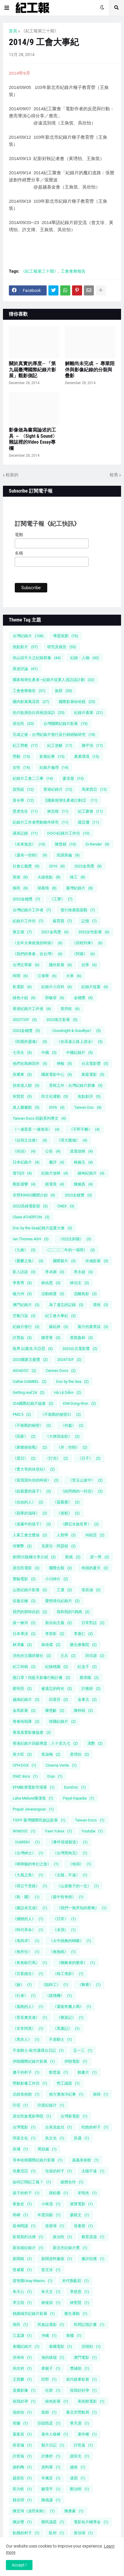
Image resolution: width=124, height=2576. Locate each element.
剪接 (20, 877)
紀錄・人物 (84, 657)
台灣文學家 (26, 965)
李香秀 (22, 1283)
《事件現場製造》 (68, 1842)
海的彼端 (52, 2357)
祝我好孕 (24, 2401)
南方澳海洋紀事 (66, 2094)
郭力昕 (22, 2489)
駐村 (56, 2533)
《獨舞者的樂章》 (76, 1962)
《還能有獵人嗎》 (72, 2006)
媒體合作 (72, 2182)
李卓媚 (54, 1272)
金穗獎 (83, 997)
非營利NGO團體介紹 (34, 1195)
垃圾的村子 (58, 2171)
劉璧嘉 (58, 2072)
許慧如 (22, 1337)
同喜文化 (24, 2138)
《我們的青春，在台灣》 (38, 954)
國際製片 (64, 1261)
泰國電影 (60, 2346)
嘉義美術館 (85, 2160)
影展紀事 (52, 756)
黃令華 (23, 800)
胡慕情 (47, 888)
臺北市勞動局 (81, 2412)
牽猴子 (51, 2368)
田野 (49, 2379)
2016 (57, 866)
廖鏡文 (79, 2215)
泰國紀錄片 (26, 2346)
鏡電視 (54, 1184)
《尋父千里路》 (30, 1886)
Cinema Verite (61, 1765)
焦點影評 (89, 1096)
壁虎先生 (25, 811)
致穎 (49, 2412)
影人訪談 (24, 1272)
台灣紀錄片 (28, 636)
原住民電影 (26, 1568)
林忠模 (57, 811)
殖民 (20, 2324)
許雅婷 (91, 1688)
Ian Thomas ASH (31, 1239)
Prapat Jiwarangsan (33, 1809)
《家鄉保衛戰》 (30, 1447)
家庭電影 (93, 1074)
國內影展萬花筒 (31, 701)
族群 (63, 690)
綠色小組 (24, 997)
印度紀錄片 (50, 2105)
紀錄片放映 (54, 1173)
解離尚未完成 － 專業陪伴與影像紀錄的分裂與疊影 (90, 370)
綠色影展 (56, 2401)
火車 (73, 975)
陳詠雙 (22, 2522)
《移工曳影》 (68, 1973)
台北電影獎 (94, 1063)
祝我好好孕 (83, 2390)
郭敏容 (54, 997)
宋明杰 (87, 2193)
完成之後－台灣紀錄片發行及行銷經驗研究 (54, 734)
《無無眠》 (62, 1951)
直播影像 (24, 2390)
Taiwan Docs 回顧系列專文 (39, 1118)
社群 (53, 2390)
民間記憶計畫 (89, 2324)
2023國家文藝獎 (30, 1359)
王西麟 (22, 2379)
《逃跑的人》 (28, 2006)
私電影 (22, 986)
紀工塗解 (59, 745)
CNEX (65, 1206)
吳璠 (20, 2149)
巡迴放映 (81, 1151)
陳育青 (51, 1337)
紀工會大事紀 (60, 1315)
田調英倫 (68, 855)
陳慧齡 (54, 1710)
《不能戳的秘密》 (32, 1425)
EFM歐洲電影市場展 (34, 1787)
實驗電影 (24, 1579)
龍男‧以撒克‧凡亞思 (33, 1348)
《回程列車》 (87, 943)
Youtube (92, 1831)
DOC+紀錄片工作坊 (68, 833)
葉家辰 (22, 2434)
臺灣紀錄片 (79, 888)
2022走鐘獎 (78, 1195)
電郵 (19, 534)
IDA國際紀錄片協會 (33, 1403)
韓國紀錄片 (62, 1721)
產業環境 (86, 756)
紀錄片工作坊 (28, 921)
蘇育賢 (62, 921)
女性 (21, 767)
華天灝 (79, 2423)
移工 (77, 877)
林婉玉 (83, 1162)
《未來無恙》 (29, 844)
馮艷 (95, 1743)
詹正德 (22, 932)
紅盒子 (87, 1666)
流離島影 (85, 1293)
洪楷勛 (91, 2346)
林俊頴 (51, 2302)
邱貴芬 (58, 1699)
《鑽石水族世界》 (80, 1524)
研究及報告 (61, 647)
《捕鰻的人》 (28, 1919)
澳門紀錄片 (26, 1304)
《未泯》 (64, 1929)
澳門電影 (85, 2357)
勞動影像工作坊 (30, 2083)
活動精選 (52, 1293)
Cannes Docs (61, 1370)
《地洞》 (79, 1864)
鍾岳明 (22, 2500)
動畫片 (87, 2072)
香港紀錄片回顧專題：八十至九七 (45, 1743)
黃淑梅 (51, 1754)
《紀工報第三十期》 (39, 31)
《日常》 (64, 1919)
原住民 (23, 723)
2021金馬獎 (55, 932)
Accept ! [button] (19, 2565)
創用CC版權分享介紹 (34, 1557)
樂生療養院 (83, 1644)
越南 (77, 2467)
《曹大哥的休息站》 (34, 1469)
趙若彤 (22, 2478)
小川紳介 (56, 1579)
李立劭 (22, 2302)
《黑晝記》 (66, 2028)
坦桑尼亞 (24, 2171)
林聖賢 (79, 2302)
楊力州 (22, 1293)
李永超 (83, 1272)
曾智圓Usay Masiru (33, 2280)
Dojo (55, 1776)
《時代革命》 (28, 1929)
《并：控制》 (72, 1447)
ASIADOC (24, 1370)
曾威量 (22, 2269)
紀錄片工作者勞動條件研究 (40, 822)
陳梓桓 (83, 1710)
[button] (7, 7)
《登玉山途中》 (85, 1480)
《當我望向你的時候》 (36, 1480)
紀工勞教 (25, 745)
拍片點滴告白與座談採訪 (39, 712)
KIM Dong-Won (79, 1403)
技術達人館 (26, 1085)
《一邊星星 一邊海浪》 (36, 1129)
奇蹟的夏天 (94, 1568)
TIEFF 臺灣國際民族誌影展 (39, 1820)
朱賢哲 (22, 1096)
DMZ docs (25, 1776)
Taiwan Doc (88, 1107)
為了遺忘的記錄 (66, 1304)
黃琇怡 (79, 1754)
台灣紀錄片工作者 (32, 910)
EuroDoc (75, 1787)
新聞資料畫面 (56, 2258)
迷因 (77, 2478)
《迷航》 (68, 1513)
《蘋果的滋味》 (30, 1513)
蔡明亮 (22, 1688)
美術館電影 (91, 2401)
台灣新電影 (74, 2116)
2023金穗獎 (26, 1030)
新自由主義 (58, 1622)
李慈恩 (79, 2291)
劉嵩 (73, 1557)
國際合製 (60, 1568)
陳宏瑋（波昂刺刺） (34, 2511)
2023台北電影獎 (79, 1348)
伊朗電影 (75, 2061)
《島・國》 (26, 1897)
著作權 (87, 2434)
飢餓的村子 (26, 2533)
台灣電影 (24, 2127)
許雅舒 (51, 2456)
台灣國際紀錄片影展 (65, 723)
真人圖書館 (26, 1107)
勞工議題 (68, 2083)
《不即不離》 (84, 1129)
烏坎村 (22, 2368)
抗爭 (89, 965)
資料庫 (51, 2467)
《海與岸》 (26, 1940)
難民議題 (52, 2522)
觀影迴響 (24, 1184)
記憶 (89, 921)
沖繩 (49, 2335)
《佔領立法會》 (30, 1140)
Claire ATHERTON (31, 1217)
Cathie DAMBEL (30, 1381)
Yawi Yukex (58, 1831)
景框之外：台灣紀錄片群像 (76, 1085)
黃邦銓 (70, 1008)
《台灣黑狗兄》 (70, 1853)
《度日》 (24, 1458)
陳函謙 (51, 2500)
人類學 (66, 1535)
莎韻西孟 (49, 2423)
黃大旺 (22, 1754)
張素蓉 (83, 2226)
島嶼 (20, 2215)
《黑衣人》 (26, 2039)
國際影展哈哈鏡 (77, 701)
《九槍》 (24, 1250)
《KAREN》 (26, 1842)
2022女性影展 (94, 932)
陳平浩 (92, 745)
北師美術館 (26, 2094)
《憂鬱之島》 (28, 1261)
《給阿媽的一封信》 (82, 1491)
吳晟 (81, 2138)
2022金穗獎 (26, 899)
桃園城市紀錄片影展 (34, 2313)
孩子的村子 (26, 2193)
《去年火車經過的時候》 (38, 943)
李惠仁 (83, 1633)
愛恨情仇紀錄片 (62, 1601)
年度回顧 (49, 2215)
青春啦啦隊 (26, 1721)
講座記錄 (25, 833)
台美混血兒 (58, 2127)
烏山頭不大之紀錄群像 (37, 657)
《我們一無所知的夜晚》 (82, 1908)
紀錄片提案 (94, 986)
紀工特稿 (24, 1666)
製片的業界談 (93, 1326)
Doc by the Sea (72, 1381)
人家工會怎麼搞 (30, 1535)
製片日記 (52, 2445)
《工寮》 (61, 899)
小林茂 (51, 2204)
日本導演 (24, 1633)
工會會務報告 (73, 271)
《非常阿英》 (28, 2028)
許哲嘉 (83, 2445)
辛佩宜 (51, 2478)
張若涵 (91, 1590)
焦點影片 (25, 647)
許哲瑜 (22, 2456)
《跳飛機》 (58, 1995)
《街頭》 (24, 1151)
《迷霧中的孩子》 (32, 1524)
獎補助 (79, 2368)
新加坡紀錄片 (28, 2247)
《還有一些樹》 (30, 855)
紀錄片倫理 (54, 767)
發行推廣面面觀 (78, 910)
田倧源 (95, 1655)
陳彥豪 (74, 2511)
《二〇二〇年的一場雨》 (70, 1250)
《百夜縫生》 (28, 1973)
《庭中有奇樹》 (66, 1897)
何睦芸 (95, 1535)
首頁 (13, 31)
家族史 (22, 2204)
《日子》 (89, 1458)
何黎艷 (22, 1546)
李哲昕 (54, 1633)
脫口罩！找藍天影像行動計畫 (41, 1677)
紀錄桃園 (56, 1666)
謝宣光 (79, 2456)
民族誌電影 (50, 2324)
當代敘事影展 (81, 2379)
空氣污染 (24, 1315)
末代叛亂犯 (75, 2280)
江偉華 (47, 975)
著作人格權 (54, 2434)
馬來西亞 (94, 789)
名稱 (19, 553)
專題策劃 (65, 636)
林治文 (79, 1283)
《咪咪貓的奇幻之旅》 (36, 1864)
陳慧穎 (65, 844)
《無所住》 (26, 1951)
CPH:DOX (24, 1765)
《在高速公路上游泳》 (80, 1041)
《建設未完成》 (30, 1908)
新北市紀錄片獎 (70, 2247)
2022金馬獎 (88, 866)
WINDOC (24, 1831)
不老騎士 (60, 2039)
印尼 (20, 2105)
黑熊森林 (81, 1337)
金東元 (87, 1699)
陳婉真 (83, 1184)
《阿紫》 (83, 954)
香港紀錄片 (57, 789)
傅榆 (64, 1063)
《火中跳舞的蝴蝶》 (70, 1940)
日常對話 (93, 1622)
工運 (64, 1590)
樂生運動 (75, 2313)
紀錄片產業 (88, 712)
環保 (100, 1304)
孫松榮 (58, 2193)
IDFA (57, 1107)
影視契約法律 (28, 2237)
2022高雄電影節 (30, 1206)
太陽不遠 (93, 2171)
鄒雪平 (51, 2489)
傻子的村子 (26, 2072)
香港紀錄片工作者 (32, 1008)
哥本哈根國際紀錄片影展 (38, 2160)
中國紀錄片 (79, 1052)
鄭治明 (79, 2489)
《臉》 (22, 1984)
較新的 (12, 474)
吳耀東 (22, 1074)
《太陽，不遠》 (70, 1875)
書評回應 (93, 2258)
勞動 (21, 756)
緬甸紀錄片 (91, 1173)
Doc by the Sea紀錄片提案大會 (42, 1228)
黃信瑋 (83, 2533)
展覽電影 (81, 2204)
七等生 (22, 1052)
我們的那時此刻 (30, 1611)
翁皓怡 (22, 2412)
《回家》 (24, 1436)
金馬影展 (24, 1710)
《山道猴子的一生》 (78, 1886)
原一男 (99, 1557)
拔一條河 (24, 1622)
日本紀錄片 (26, 1162)
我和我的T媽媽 (73, 1611)
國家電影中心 (56, 1074)
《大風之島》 (28, 1875)
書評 (56, 1162)
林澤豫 (22, 1644)
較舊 (114, 474)
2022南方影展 (62, 1019)
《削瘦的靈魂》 (30, 1041)
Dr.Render (98, 844)
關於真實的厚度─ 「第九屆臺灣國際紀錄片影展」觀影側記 (32, 370)
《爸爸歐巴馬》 (30, 1962)
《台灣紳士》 (28, 1853)
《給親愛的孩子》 (32, 1491)
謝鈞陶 (22, 2467)
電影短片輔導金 (91, 2522)
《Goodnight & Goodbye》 (75, 1030)
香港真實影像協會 (32, 1732)
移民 (20, 888)
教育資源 (93, 2237)
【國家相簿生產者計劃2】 (70, 800)
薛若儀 (22, 2445)
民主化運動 (54, 1096)
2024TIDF (69, 1359)
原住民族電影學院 (32, 2116)
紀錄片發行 (26, 1326)
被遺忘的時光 (56, 1688)
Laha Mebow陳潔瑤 (33, 1798)
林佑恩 (51, 1283)
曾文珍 (51, 2269)
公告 (53, 1151)
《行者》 (24, 1995)
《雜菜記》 (70, 2017)
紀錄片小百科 (56, 986)
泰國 (73, 2335)
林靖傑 (51, 1644)
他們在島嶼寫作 (30, 1063)
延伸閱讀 (24, 2226)
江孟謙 (22, 2335)
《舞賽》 (89, 1984)
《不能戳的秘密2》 (60, 1414)
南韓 (100, 2094)
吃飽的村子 (94, 2127)
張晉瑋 (54, 2226)
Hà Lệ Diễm (67, 1392)
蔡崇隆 (89, 1677)
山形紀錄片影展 (30, 1590)
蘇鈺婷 (58, 1326)
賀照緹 (23, 789)
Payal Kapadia (78, 1798)
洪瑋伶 (22, 2357)
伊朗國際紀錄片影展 (34, 2061)
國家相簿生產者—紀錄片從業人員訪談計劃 (53, 679)
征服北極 (24, 1601)
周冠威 (47, 2149)
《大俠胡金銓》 (62, 1436)
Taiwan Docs (90, 1820)
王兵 (68, 1655)
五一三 (82, 2050)
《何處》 (72, 1425)
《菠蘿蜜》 (66, 1502)
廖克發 (73, 778)
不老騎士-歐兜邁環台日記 (38, 2050)
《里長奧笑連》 (30, 2017)
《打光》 (56, 1458)
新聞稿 (22, 2258)
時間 (20, 975)
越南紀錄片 (26, 1699)
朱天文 (51, 2291)
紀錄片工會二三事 (33, 778)
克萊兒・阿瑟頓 (58, 1546)
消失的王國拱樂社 (32, 1655)
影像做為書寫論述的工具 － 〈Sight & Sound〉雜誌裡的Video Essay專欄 (33, 439)
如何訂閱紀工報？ (32, 2182)
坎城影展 (96, 1261)
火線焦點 (49, 877)
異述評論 (25, 668)
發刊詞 (22, 1173)
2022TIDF (25, 1019)
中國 (49, 1052)
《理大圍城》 (72, 1140)
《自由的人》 (28, 1502)
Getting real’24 (29, 1392)
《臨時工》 (54, 1984)
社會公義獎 (26, 866)
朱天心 (22, 2291)
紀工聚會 (90, 811)
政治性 (62, 2237)
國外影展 (60, 965)
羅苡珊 (88, 822)
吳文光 (54, 2138)
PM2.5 (22, 1414)
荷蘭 (20, 2423)
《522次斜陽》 (74, 1239)
